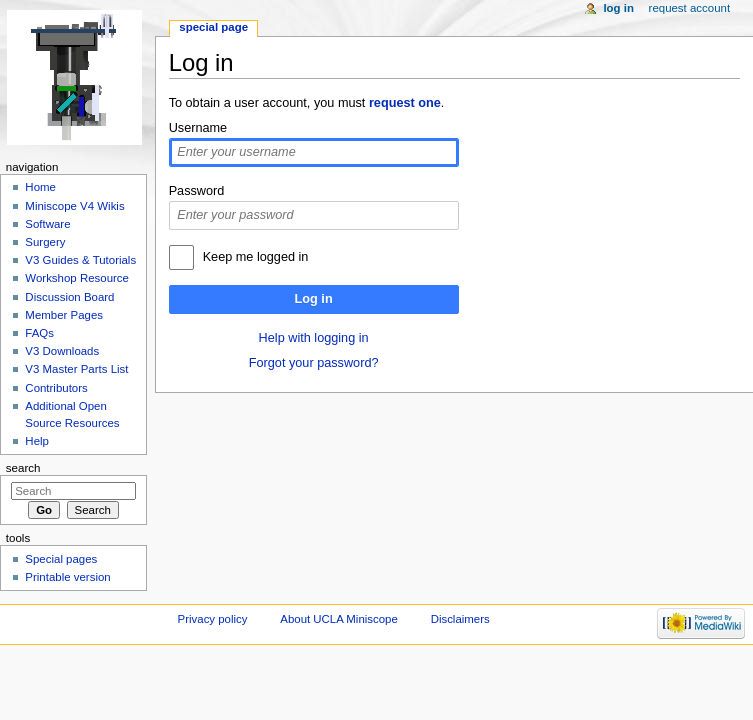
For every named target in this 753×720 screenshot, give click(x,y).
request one (405, 103)
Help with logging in (314, 338)
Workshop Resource (77, 278)
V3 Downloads (62, 351)
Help (37, 441)
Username (198, 128)
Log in (314, 299)
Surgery (45, 242)
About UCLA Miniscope (338, 619)
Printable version (67, 577)
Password (197, 191)
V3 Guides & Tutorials (80, 260)
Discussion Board (69, 297)
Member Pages (64, 315)
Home (40, 187)
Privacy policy (213, 619)
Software (47, 224)
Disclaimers (460, 619)
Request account (690, 8)
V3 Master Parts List (76, 369)
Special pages (61, 559)
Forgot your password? (314, 363)
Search (23, 468)
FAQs (39, 333)
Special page (213, 27)
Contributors (56, 388)
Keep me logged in (256, 257)
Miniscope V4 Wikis (74, 206)
